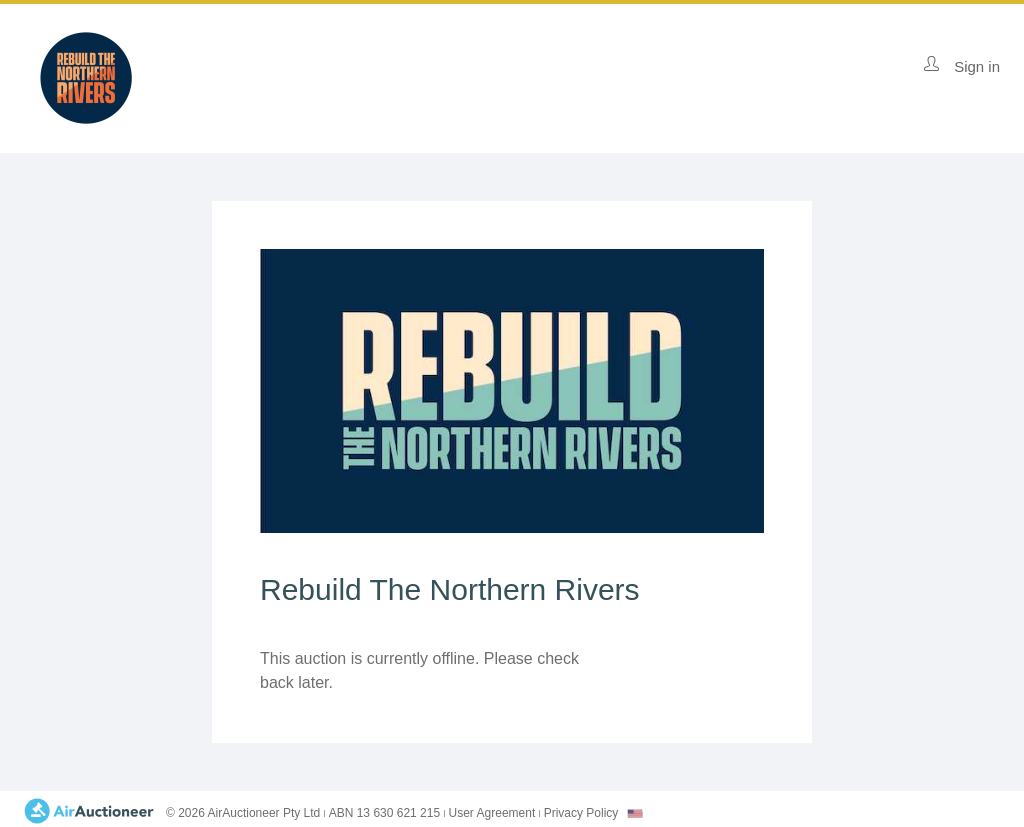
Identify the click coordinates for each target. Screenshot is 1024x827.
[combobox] (635, 813)
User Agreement (492, 813)
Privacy (581, 813)
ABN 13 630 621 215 (384, 813)
